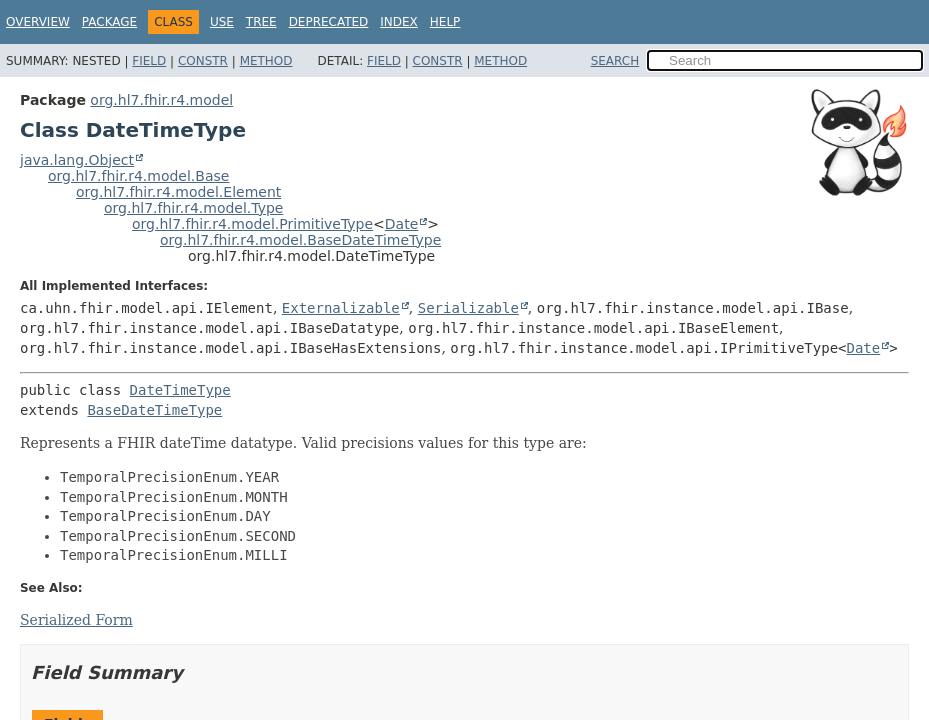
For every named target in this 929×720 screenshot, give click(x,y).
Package (109, 22)
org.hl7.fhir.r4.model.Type (193, 208)
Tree (261, 22)
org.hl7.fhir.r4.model (161, 100)
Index (399, 22)
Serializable (468, 308)
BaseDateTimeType (154, 410)
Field (149, 61)
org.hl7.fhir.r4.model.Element (178, 192)
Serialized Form (76, 620)
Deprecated (329, 22)
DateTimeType (180, 390)
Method (266, 61)
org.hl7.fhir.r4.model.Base (138, 176)
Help (445, 22)
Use (222, 22)
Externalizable (341, 308)
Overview (38, 22)
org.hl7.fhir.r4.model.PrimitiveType (252, 224)
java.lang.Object (77, 160)
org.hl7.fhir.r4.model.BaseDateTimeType (300, 240)
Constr (203, 61)
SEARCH (615, 61)
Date (401, 224)
